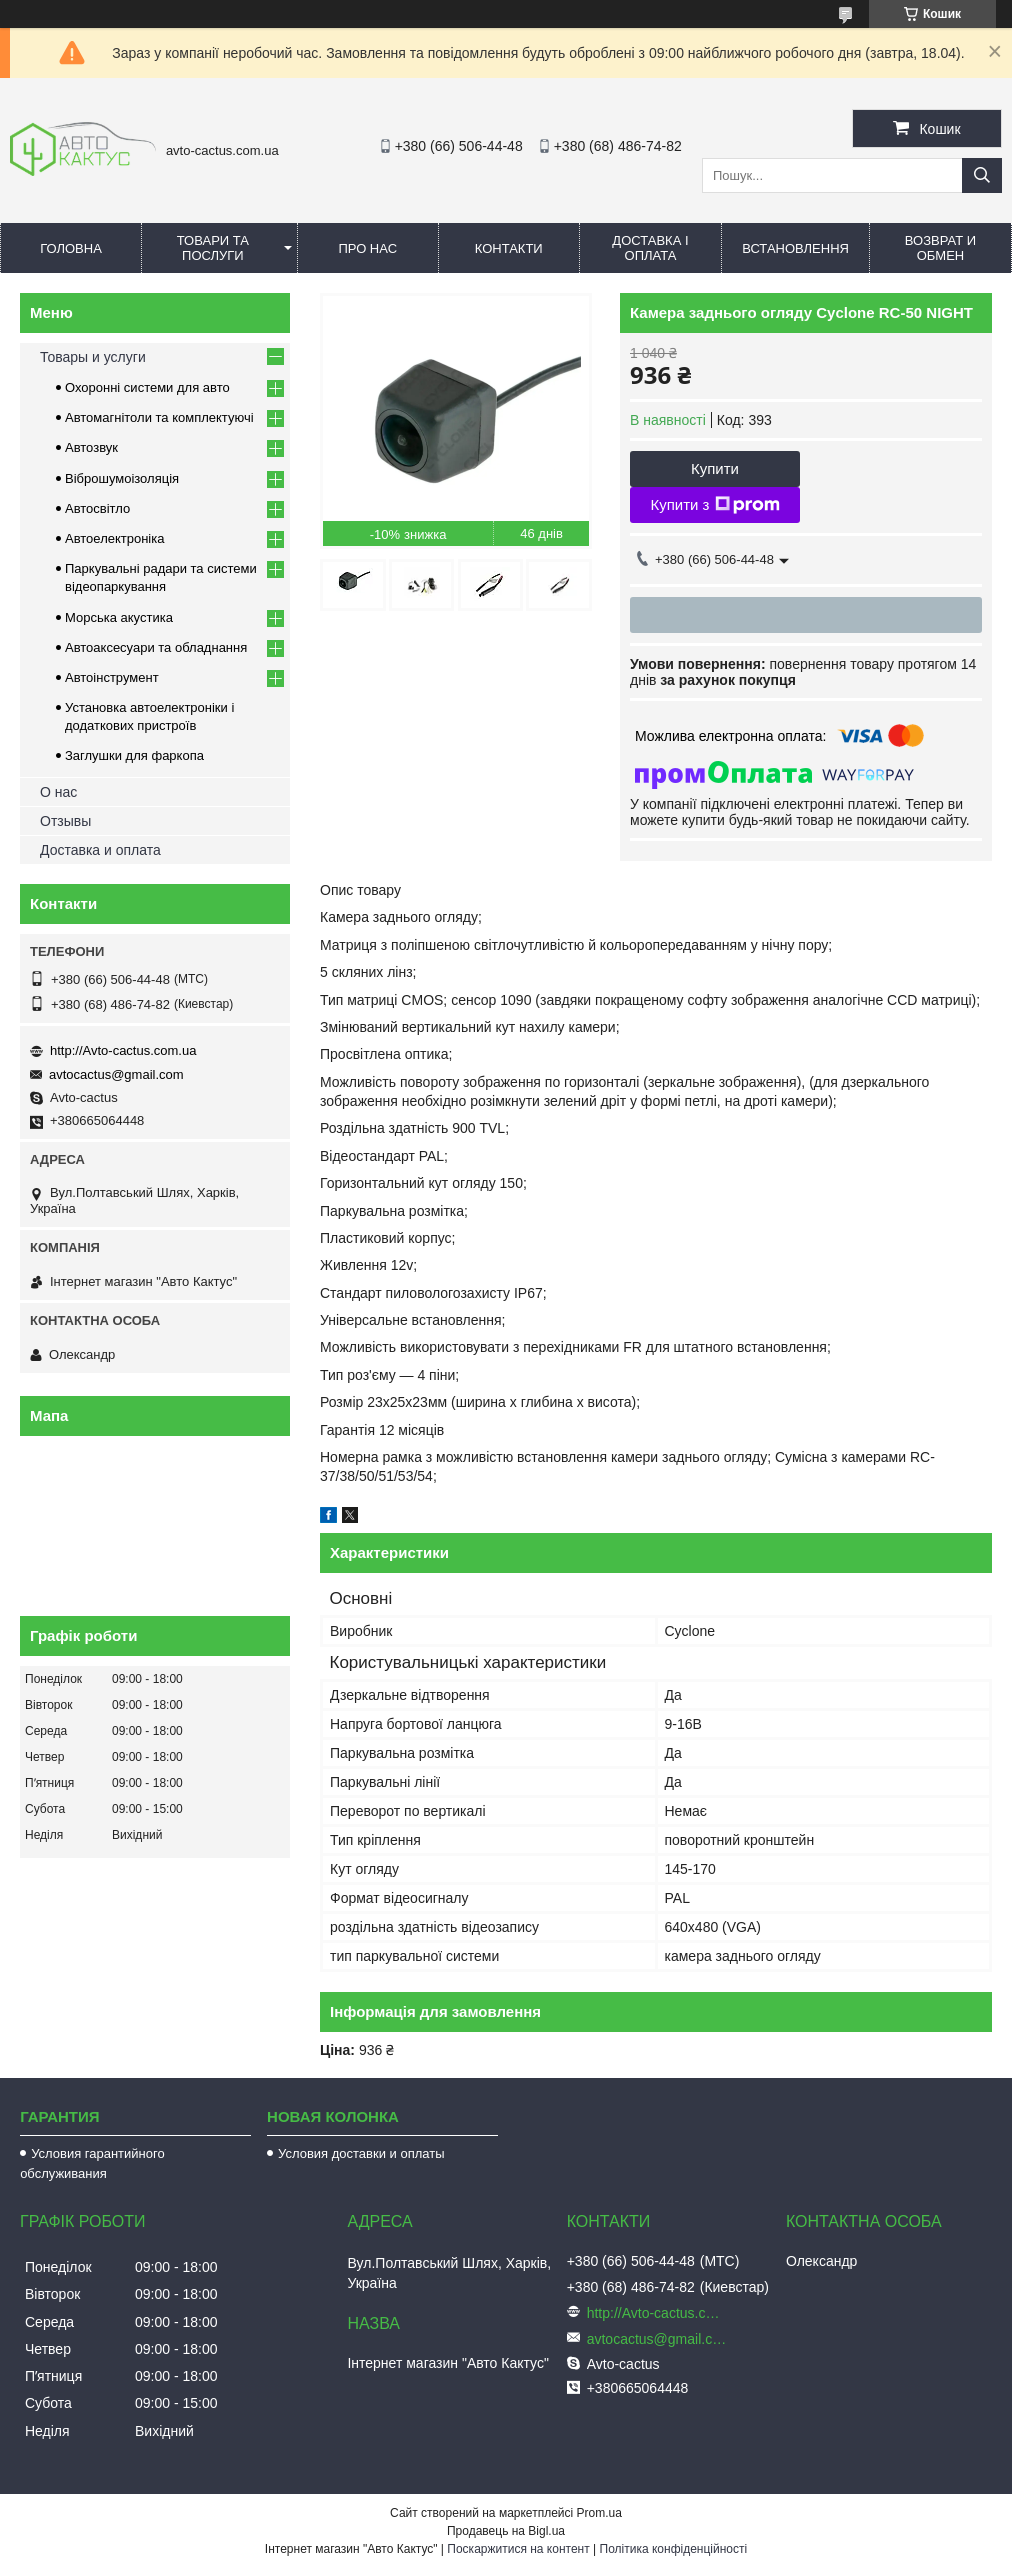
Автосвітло (97, 508)
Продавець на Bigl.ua (506, 2531)
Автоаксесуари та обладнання (156, 647)
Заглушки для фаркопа (134, 755)
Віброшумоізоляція (122, 478)
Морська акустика (119, 617)
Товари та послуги (213, 248)
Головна (71, 248)
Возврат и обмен (940, 248)
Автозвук (91, 447)
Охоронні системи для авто (147, 387)
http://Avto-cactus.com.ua (123, 1050)
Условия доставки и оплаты (361, 2153)
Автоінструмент (112, 677)
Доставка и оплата (100, 850)
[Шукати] (982, 175)
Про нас (367, 248)
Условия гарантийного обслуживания (92, 2163)
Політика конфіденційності (674, 2549)
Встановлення (795, 248)
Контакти (509, 248)
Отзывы (65, 821)
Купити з (714, 505)
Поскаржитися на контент (518, 2549)
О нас (58, 792)
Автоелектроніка (114, 538)
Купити (715, 468)
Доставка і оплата (650, 248)
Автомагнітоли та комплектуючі (159, 417)
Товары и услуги (93, 357)
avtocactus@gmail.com (116, 1074)
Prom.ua (599, 2513)
